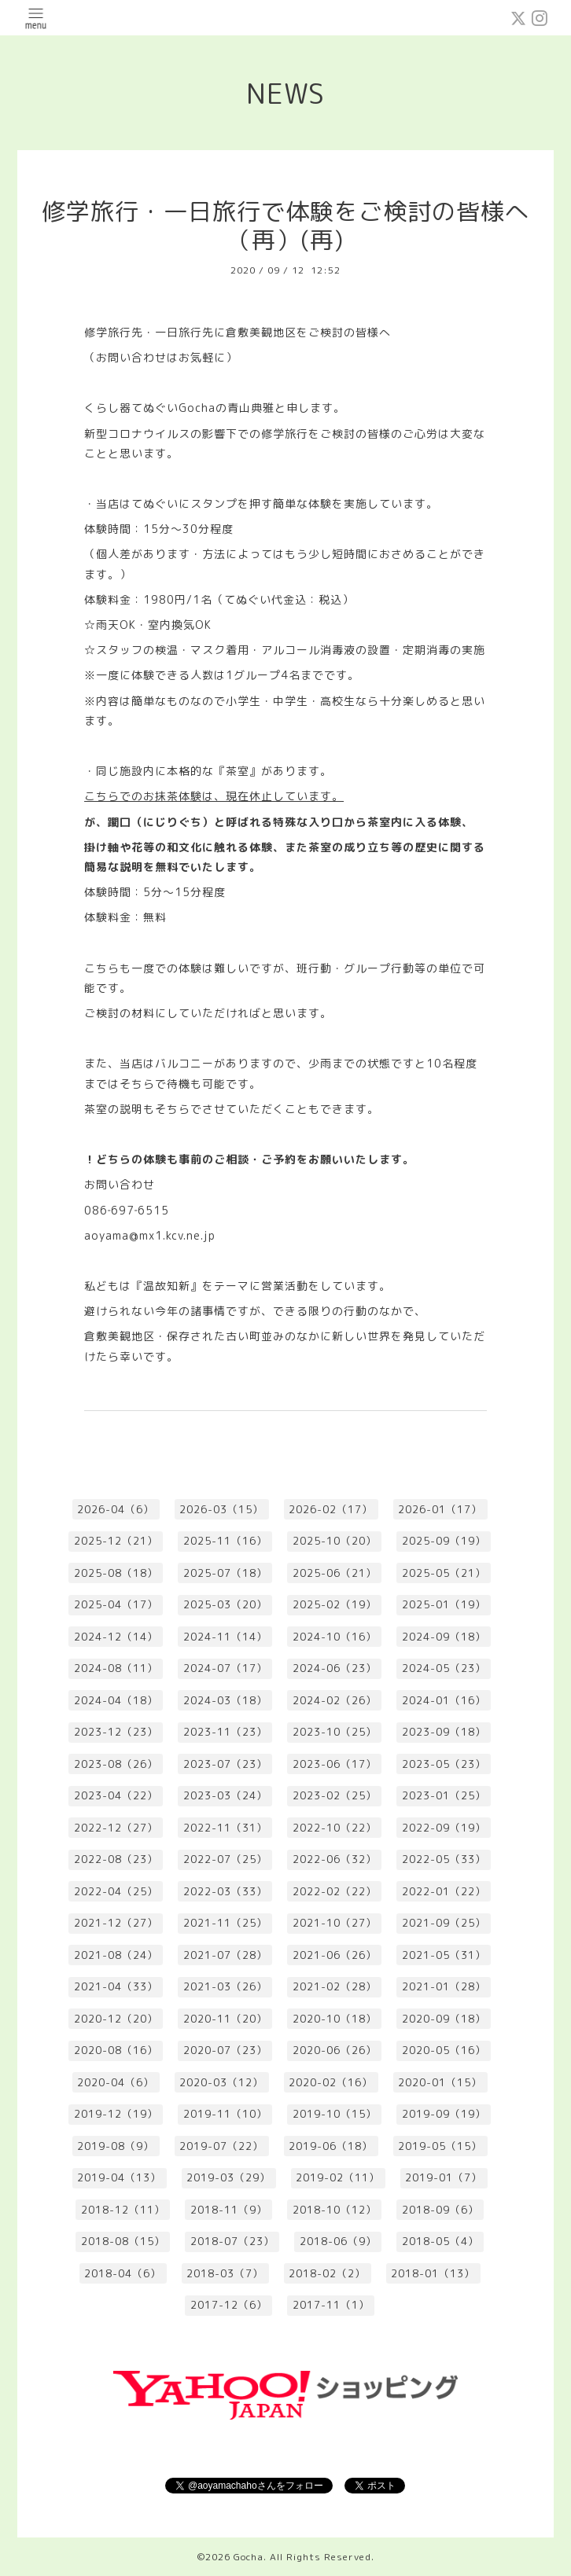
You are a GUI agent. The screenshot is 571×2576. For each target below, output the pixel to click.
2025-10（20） (335, 1541)
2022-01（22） (444, 1891)
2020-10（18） (335, 2019)
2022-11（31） (225, 1828)
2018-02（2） (327, 2273)
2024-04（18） (116, 1700)
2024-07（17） (225, 1668)
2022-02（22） (335, 1891)
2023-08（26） (116, 1764)
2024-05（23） (444, 1668)
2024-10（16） (335, 1637)
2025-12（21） (116, 1541)
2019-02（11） (338, 2177)
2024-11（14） (225, 1637)
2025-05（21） (444, 1573)
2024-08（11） (116, 1668)
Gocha (248, 2556)
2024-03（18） (225, 1700)
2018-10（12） (335, 2210)
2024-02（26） (335, 1700)
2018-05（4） (440, 2241)
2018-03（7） (224, 2273)
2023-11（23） (225, 1732)
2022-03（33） (225, 1891)
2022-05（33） (444, 1859)
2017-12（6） (228, 2305)
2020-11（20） (225, 2019)
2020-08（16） (116, 2050)
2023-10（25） (335, 1732)
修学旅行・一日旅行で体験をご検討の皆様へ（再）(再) (285, 225)
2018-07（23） (232, 2241)
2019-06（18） (331, 2146)
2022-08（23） (116, 1859)
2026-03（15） (221, 1509)
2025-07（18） (225, 1573)
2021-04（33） (116, 1986)
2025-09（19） (444, 1541)
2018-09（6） (440, 2210)
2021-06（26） (335, 1955)
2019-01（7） (443, 2177)
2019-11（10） (225, 2114)
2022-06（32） (335, 1859)
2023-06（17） (335, 1764)
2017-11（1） (331, 2305)
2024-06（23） (335, 1668)
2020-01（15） (440, 2082)
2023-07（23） (225, 1764)
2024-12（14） (116, 1637)
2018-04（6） (122, 2273)
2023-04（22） (116, 1795)
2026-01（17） (440, 1509)
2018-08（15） (123, 2241)
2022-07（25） (225, 1859)
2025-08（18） (116, 1573)
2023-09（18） (444, 1732)
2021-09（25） (444, 1923)
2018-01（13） (433, 2273)
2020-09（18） (444, 2019)
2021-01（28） (444, 1986)
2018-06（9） (338, 2241)
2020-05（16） (444, 2050)
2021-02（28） (335, 1986)
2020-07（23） (225, 2050)
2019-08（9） (115, 2146)
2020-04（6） (115, 2082)
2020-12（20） (116, 2019)
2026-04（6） (115, 1509)
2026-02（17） (331, 1509)
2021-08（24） (116, 1955)
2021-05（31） (444, 1955)
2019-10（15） (335, 2114)
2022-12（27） (116, 1828)
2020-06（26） (335, 2050)
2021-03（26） (225, 1986)
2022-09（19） (444, 1828)
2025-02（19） (335, 1604)
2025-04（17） (116, 1604)
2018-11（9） (228, 2210)
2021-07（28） (225, 1955)
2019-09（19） (444, 2114)
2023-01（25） (444, 1795)
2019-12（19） (116, 2114)
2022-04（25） (116, 1891)
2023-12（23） (116, 1732)
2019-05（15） (440, 2146)
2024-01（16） (444, 1700)
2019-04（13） (119, 2177)
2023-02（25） (335, 1795)
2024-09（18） (444, 1637)
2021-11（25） (225, 1923)
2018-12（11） (123, 2210)
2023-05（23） (444, 1764)
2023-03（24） (225, 1795)
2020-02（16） (331, 2082)
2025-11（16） (225, 1541)
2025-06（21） (335, 1573)
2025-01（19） (444, 1604)
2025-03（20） (225, 1604)
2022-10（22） (335, 1828)
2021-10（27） (335, 1923)
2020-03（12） (221, 2082)
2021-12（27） (116, 1923)
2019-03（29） (228, 2177)
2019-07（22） (221, 2146)
